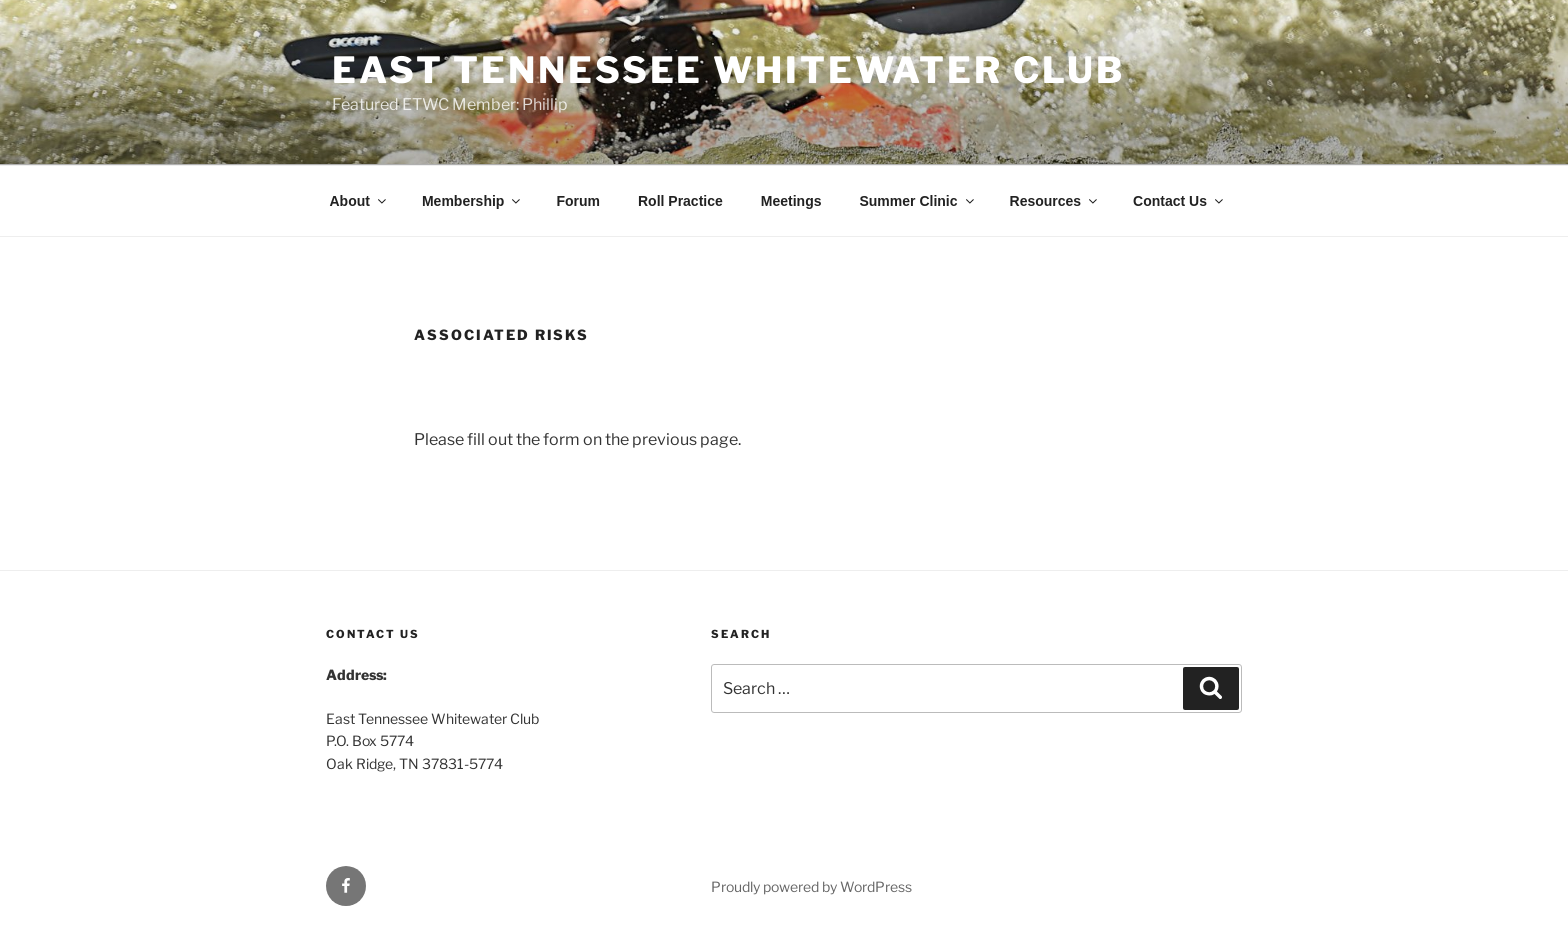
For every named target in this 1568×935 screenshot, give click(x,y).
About (359, 201)
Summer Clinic (917, 201)
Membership (472, 201)
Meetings (791, 201)
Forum (578, 201)
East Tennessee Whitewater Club (728, 70)
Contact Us (1179, 201)
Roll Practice (680, 201)
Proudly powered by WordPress (811, 886)
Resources (1055, 201)
